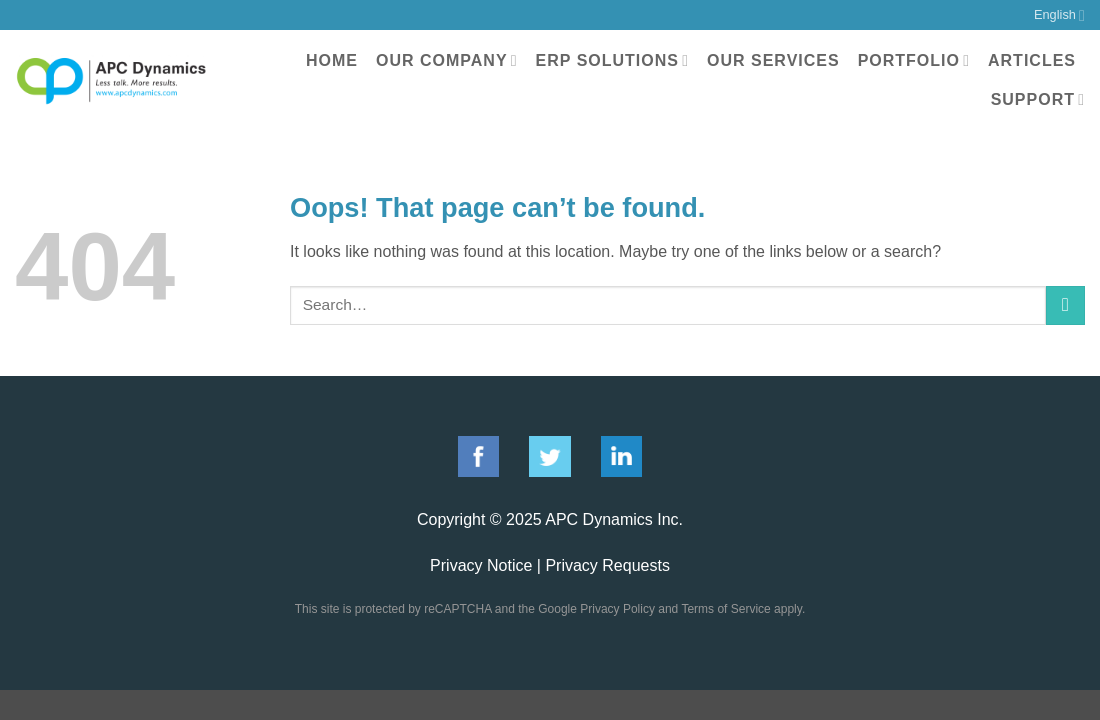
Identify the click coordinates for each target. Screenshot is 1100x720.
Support (1038, 99)
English (1059, 15)
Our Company (447, 60)
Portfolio (914, 60)
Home (332, 60)
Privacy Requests (607, 565)
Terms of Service (725, 609)
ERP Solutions (612, 60)
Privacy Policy (617, 609)
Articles (1032, 60)
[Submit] (1065, 305)
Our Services (773, 60)
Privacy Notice (481, 565)
